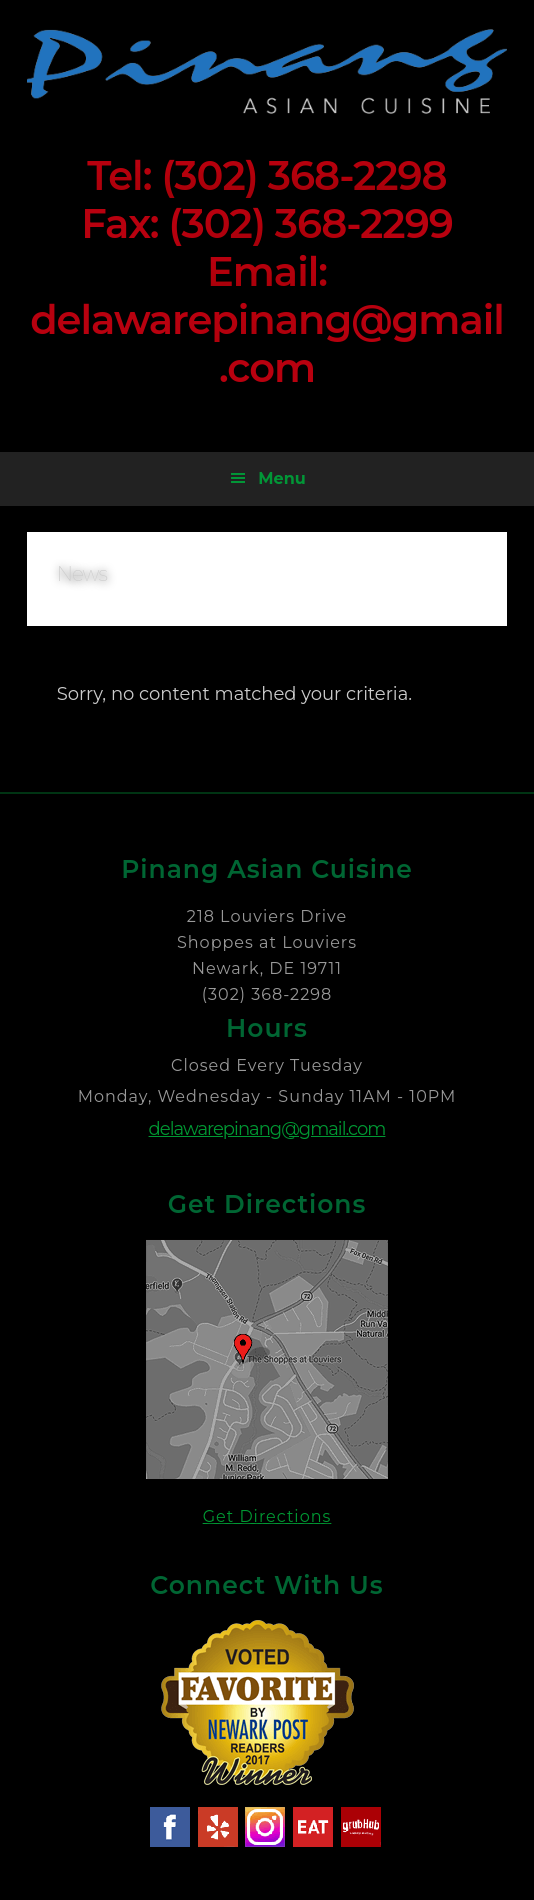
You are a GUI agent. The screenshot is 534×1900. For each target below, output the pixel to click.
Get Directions (267, 1516)
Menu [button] (281, 478)
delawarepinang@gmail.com (267, 1129)
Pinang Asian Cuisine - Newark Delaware (267, 71)
